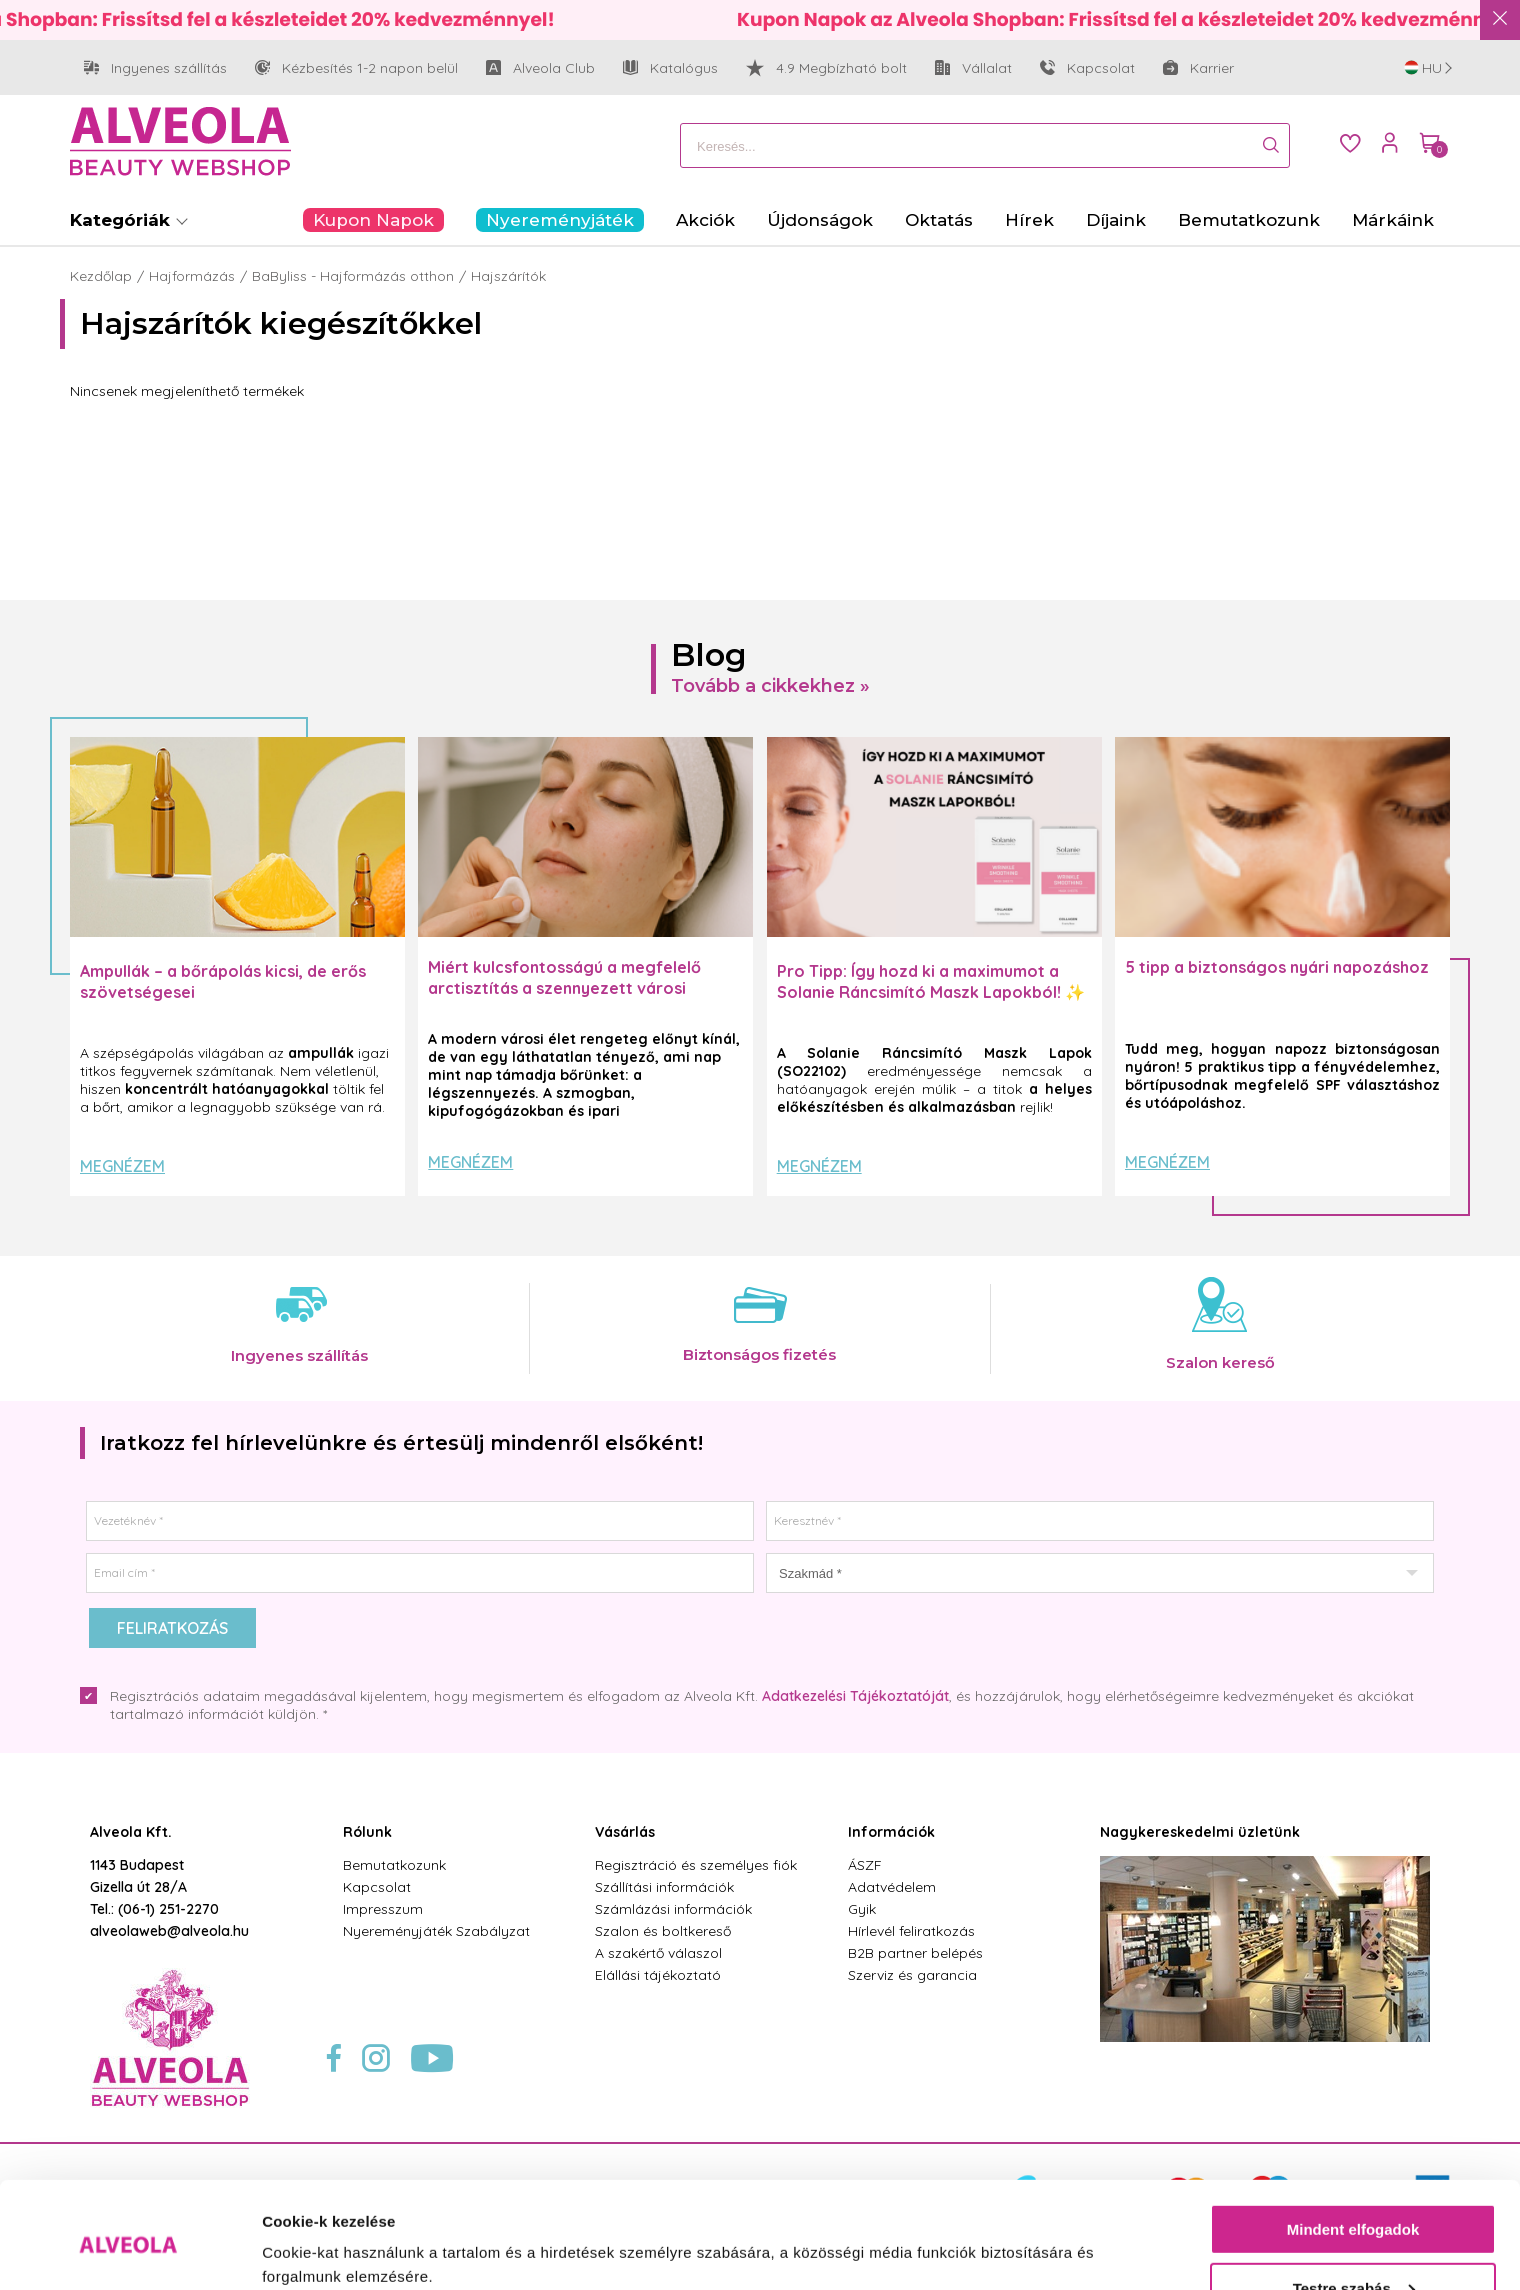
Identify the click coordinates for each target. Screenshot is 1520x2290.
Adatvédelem (892, 1887)
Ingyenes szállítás (155, 68)
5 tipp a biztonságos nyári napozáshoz (1277, 967)
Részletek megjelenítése (349, 2250)
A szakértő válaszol (658, 1953)
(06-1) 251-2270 (168, 1909)
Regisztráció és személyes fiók (696, 1865)
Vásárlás (625, 1832)
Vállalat (973, 68)
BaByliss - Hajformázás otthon (353, 276)
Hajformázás (192, 276)
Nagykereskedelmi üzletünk (1200, 1832)
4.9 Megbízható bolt (826, 68)
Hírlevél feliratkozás (911, 1931)
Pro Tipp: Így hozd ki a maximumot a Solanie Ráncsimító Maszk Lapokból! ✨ (931, 981)
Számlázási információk (673, 1909)
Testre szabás (1354, 2206)
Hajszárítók (508, 276)
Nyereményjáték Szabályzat (436, 1931)
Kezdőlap (101, 276)
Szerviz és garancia (912, 1975)
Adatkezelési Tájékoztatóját (855, 1696)
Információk (891, 1832)
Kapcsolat (1087, 68)
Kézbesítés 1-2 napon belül (356, 68)
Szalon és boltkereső (663, 1931)
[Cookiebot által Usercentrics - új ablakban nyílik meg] (129, 2251)
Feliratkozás (172, 1628)
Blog (709, 654)
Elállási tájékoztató (658, 1975)
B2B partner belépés (915, 1953)
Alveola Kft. (131, 1832)
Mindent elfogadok (1353, 2148)
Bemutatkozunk (394, 1865)
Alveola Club (540, 68)
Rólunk (367, 1832)
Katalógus (670, 68)
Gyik (862, 1909)
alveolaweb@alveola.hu (169, 1931)
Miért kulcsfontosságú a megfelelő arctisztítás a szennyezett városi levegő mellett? (564, 988)
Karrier (1198, 68)
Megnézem (122, 1166)
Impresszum (383, 1909)
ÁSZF (865, 1865)
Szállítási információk (664, 1887)
